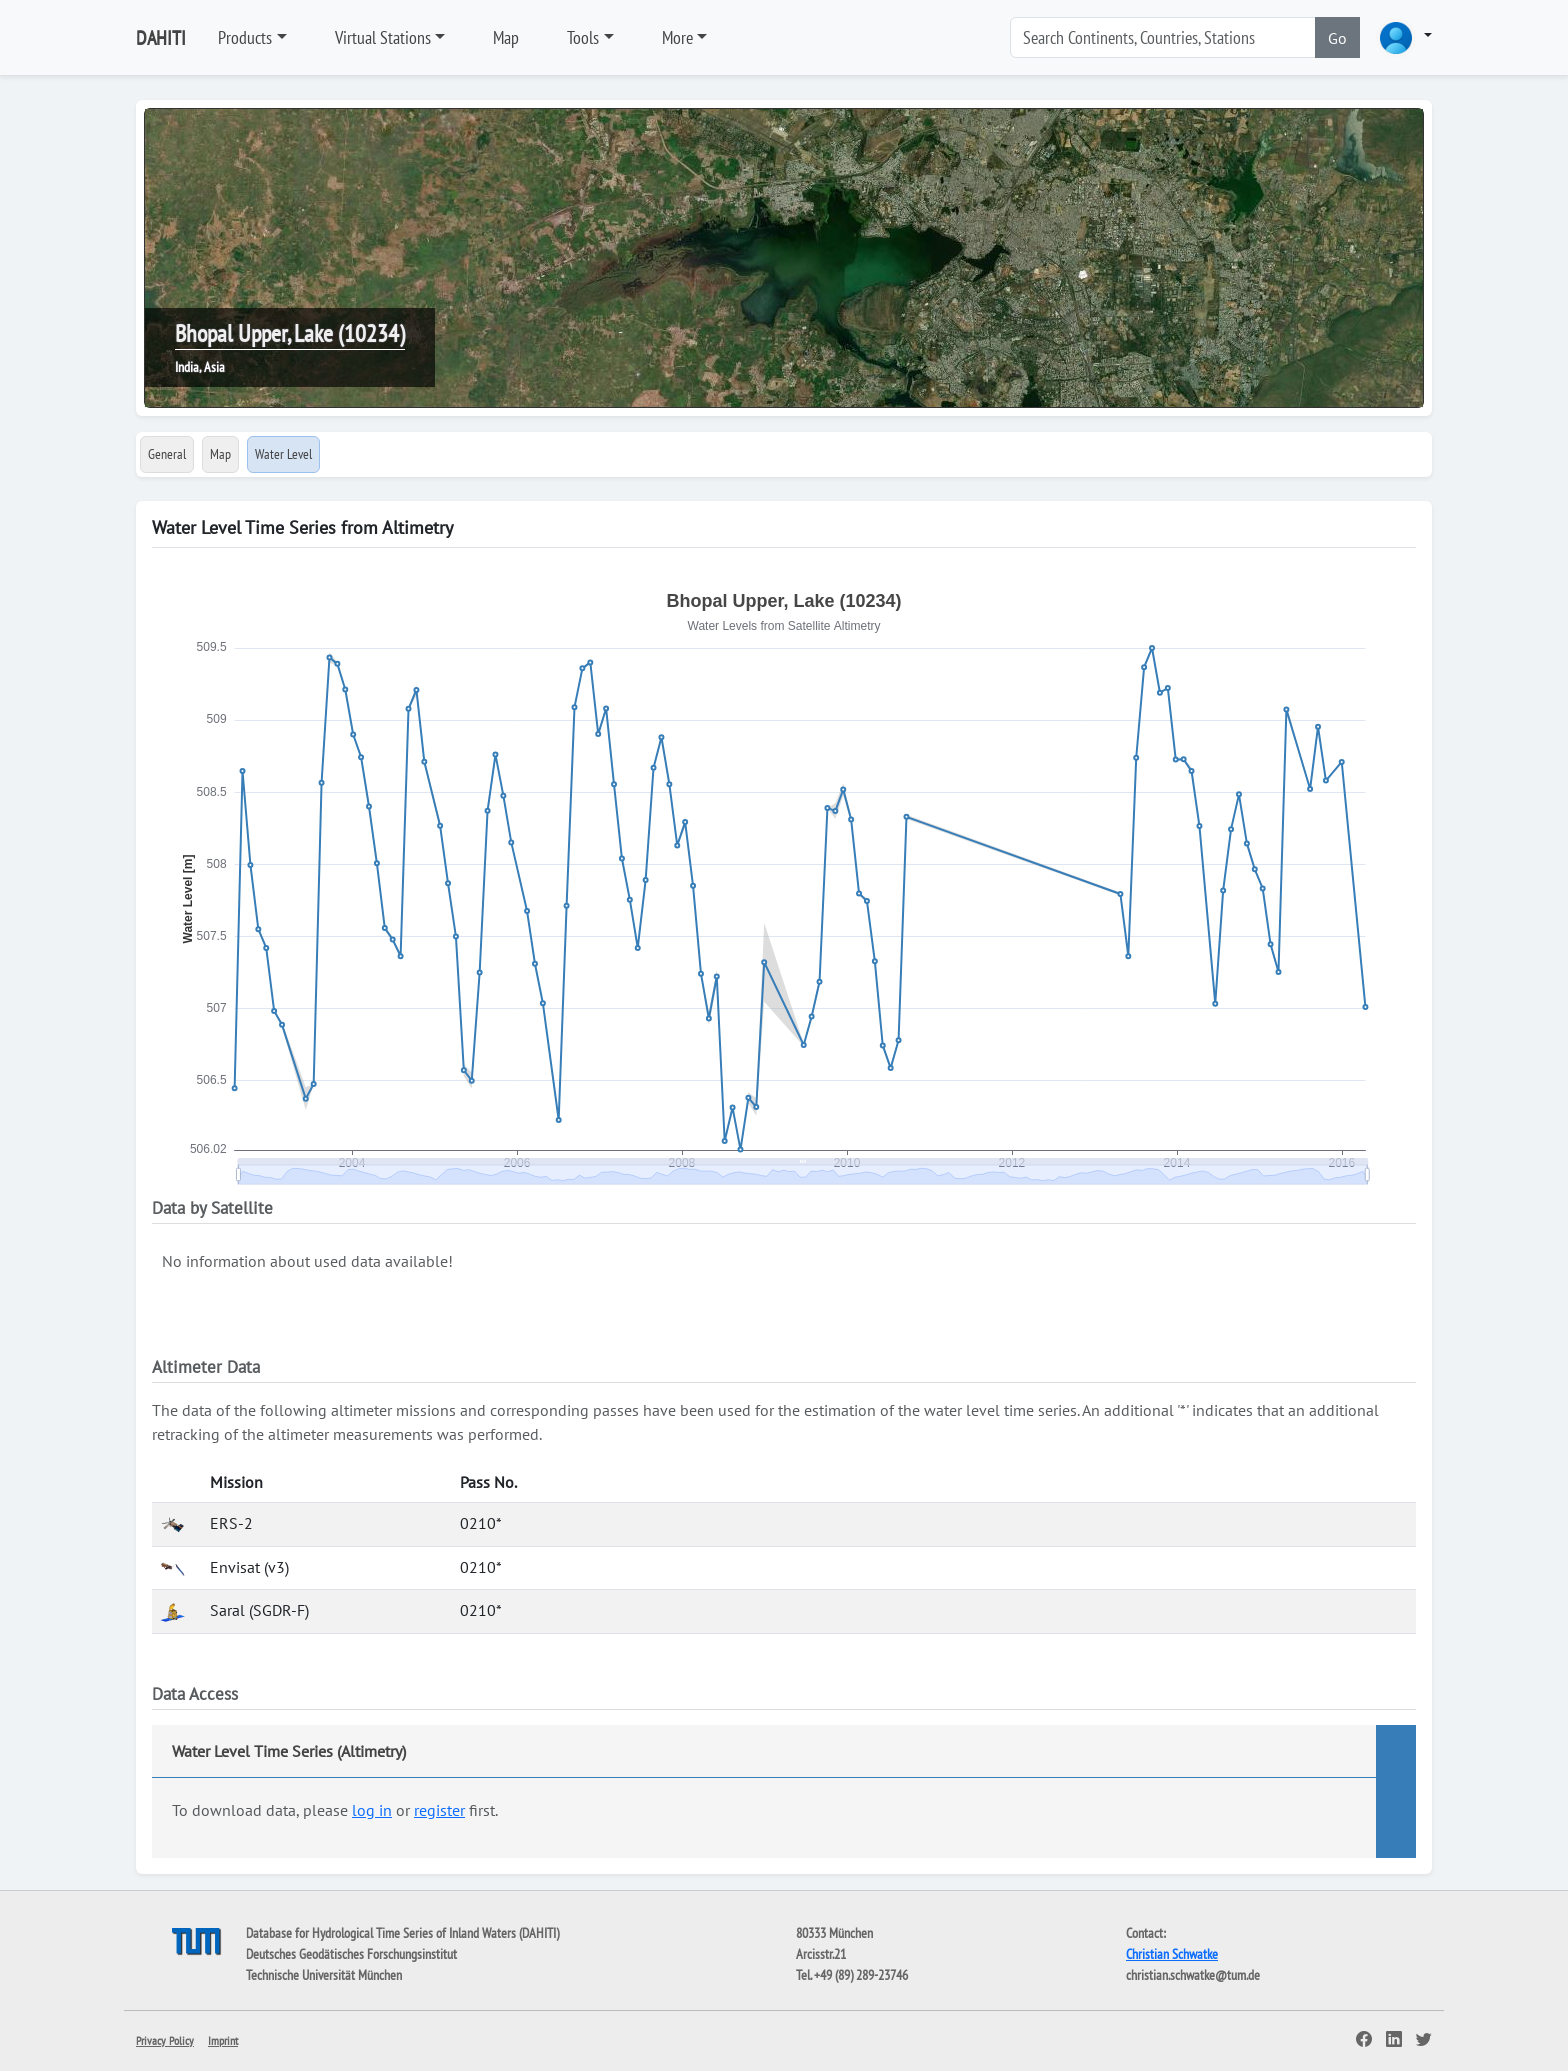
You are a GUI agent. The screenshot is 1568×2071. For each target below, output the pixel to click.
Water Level (283, 454)
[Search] (1163, 37)
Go (1337, 38)
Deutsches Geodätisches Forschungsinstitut (351, 1954)
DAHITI (161, 38)
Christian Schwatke (1172, 1954)
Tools (583, 37)
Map (506, 37)
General (167, 454)
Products (245, 37)
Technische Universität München (324, 1975)
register (439, 1810)
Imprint (223, 2040)
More (677, 37)
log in (372, 1810)
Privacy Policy (165, 2040)
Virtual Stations (383, 37)
